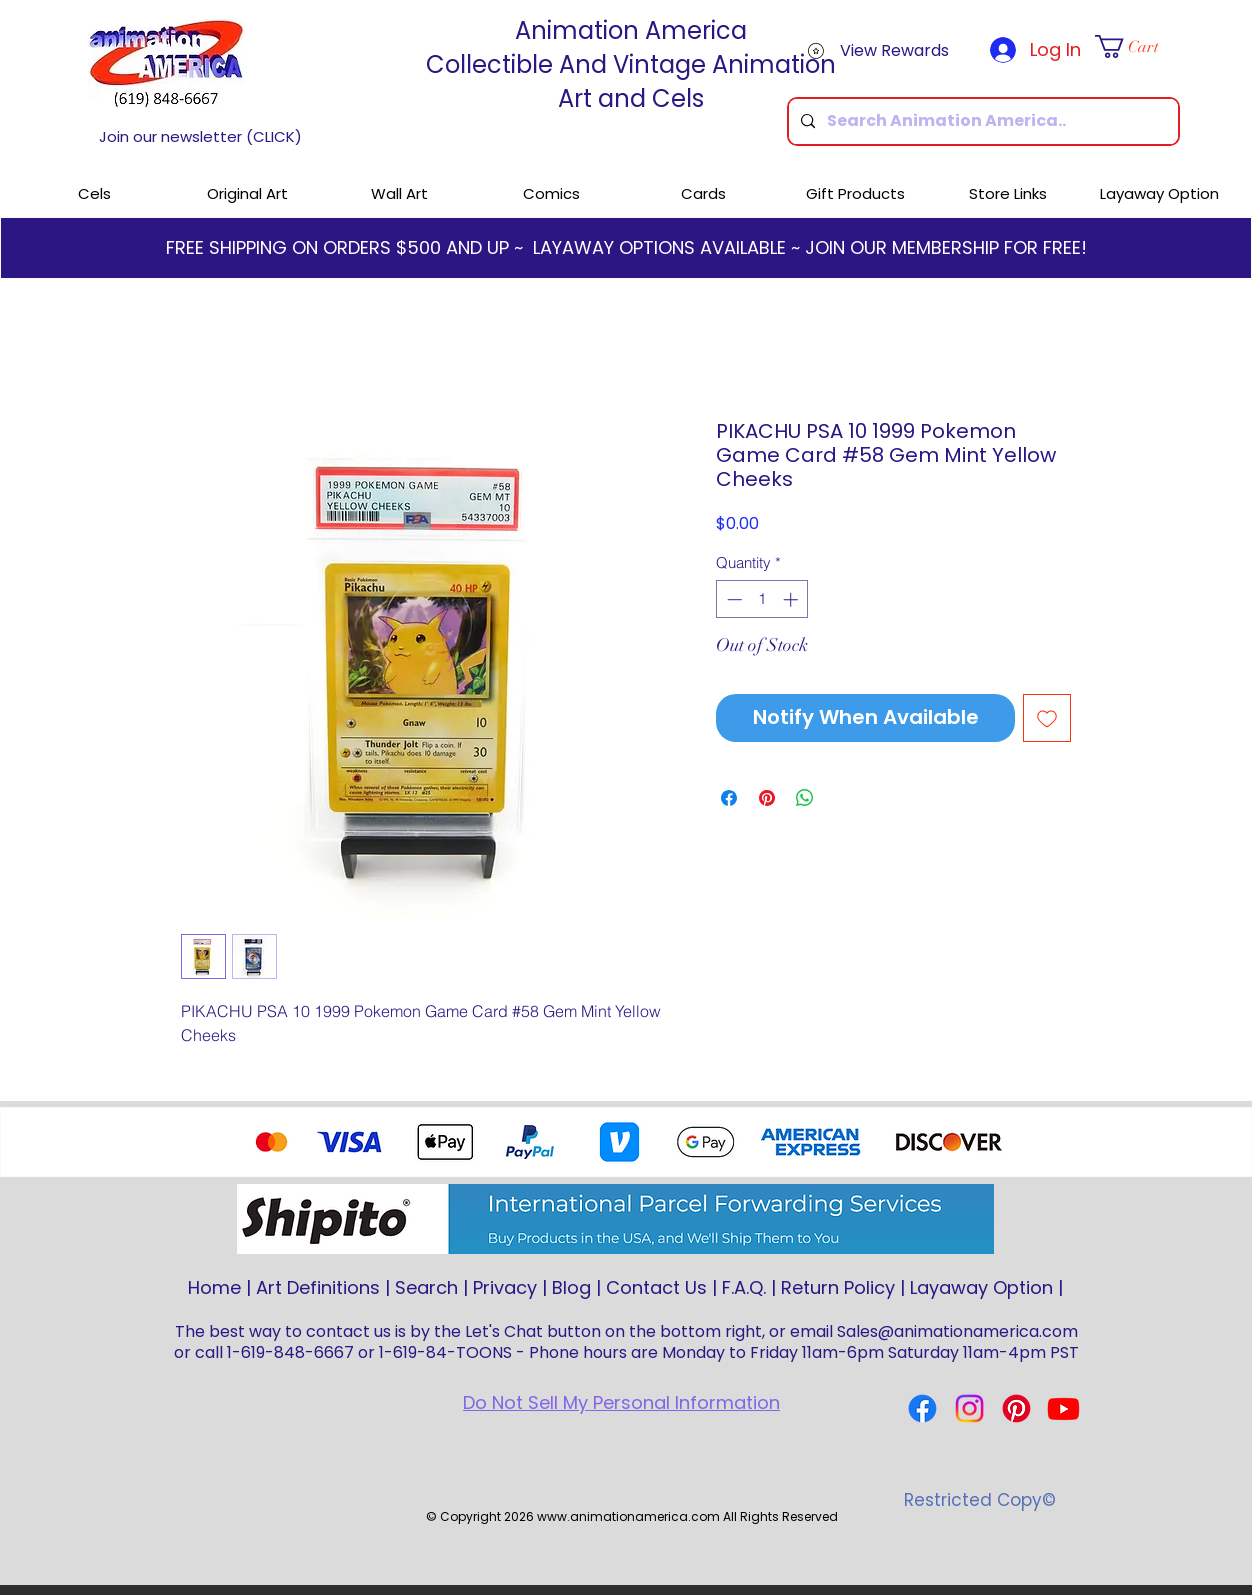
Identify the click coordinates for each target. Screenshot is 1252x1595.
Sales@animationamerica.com (957, 1331)
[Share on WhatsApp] (805, 798)
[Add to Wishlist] (1047, 718)
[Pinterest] (1016, 1408)
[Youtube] (1063, 1408)
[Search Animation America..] (981, 121)
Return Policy (838, 1287)
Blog (571, 1287)
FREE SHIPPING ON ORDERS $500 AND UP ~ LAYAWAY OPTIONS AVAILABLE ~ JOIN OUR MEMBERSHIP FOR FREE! (626, 247)
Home (214, 1287)
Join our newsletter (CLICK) (200, 136)
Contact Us (656, 1287)
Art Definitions (318, 1287)
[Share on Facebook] (729, 798)
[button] (1137, 46)
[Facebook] (922, 1408)
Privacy (505, 1287)
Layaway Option (981, 1287)
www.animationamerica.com (628, 1516)
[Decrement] (732, 599)
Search (426, 1287)
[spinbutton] (762, 599)
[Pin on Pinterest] (767, 798)
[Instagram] (969, 1408)
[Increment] (792, 599)
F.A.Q (742, 1287)
